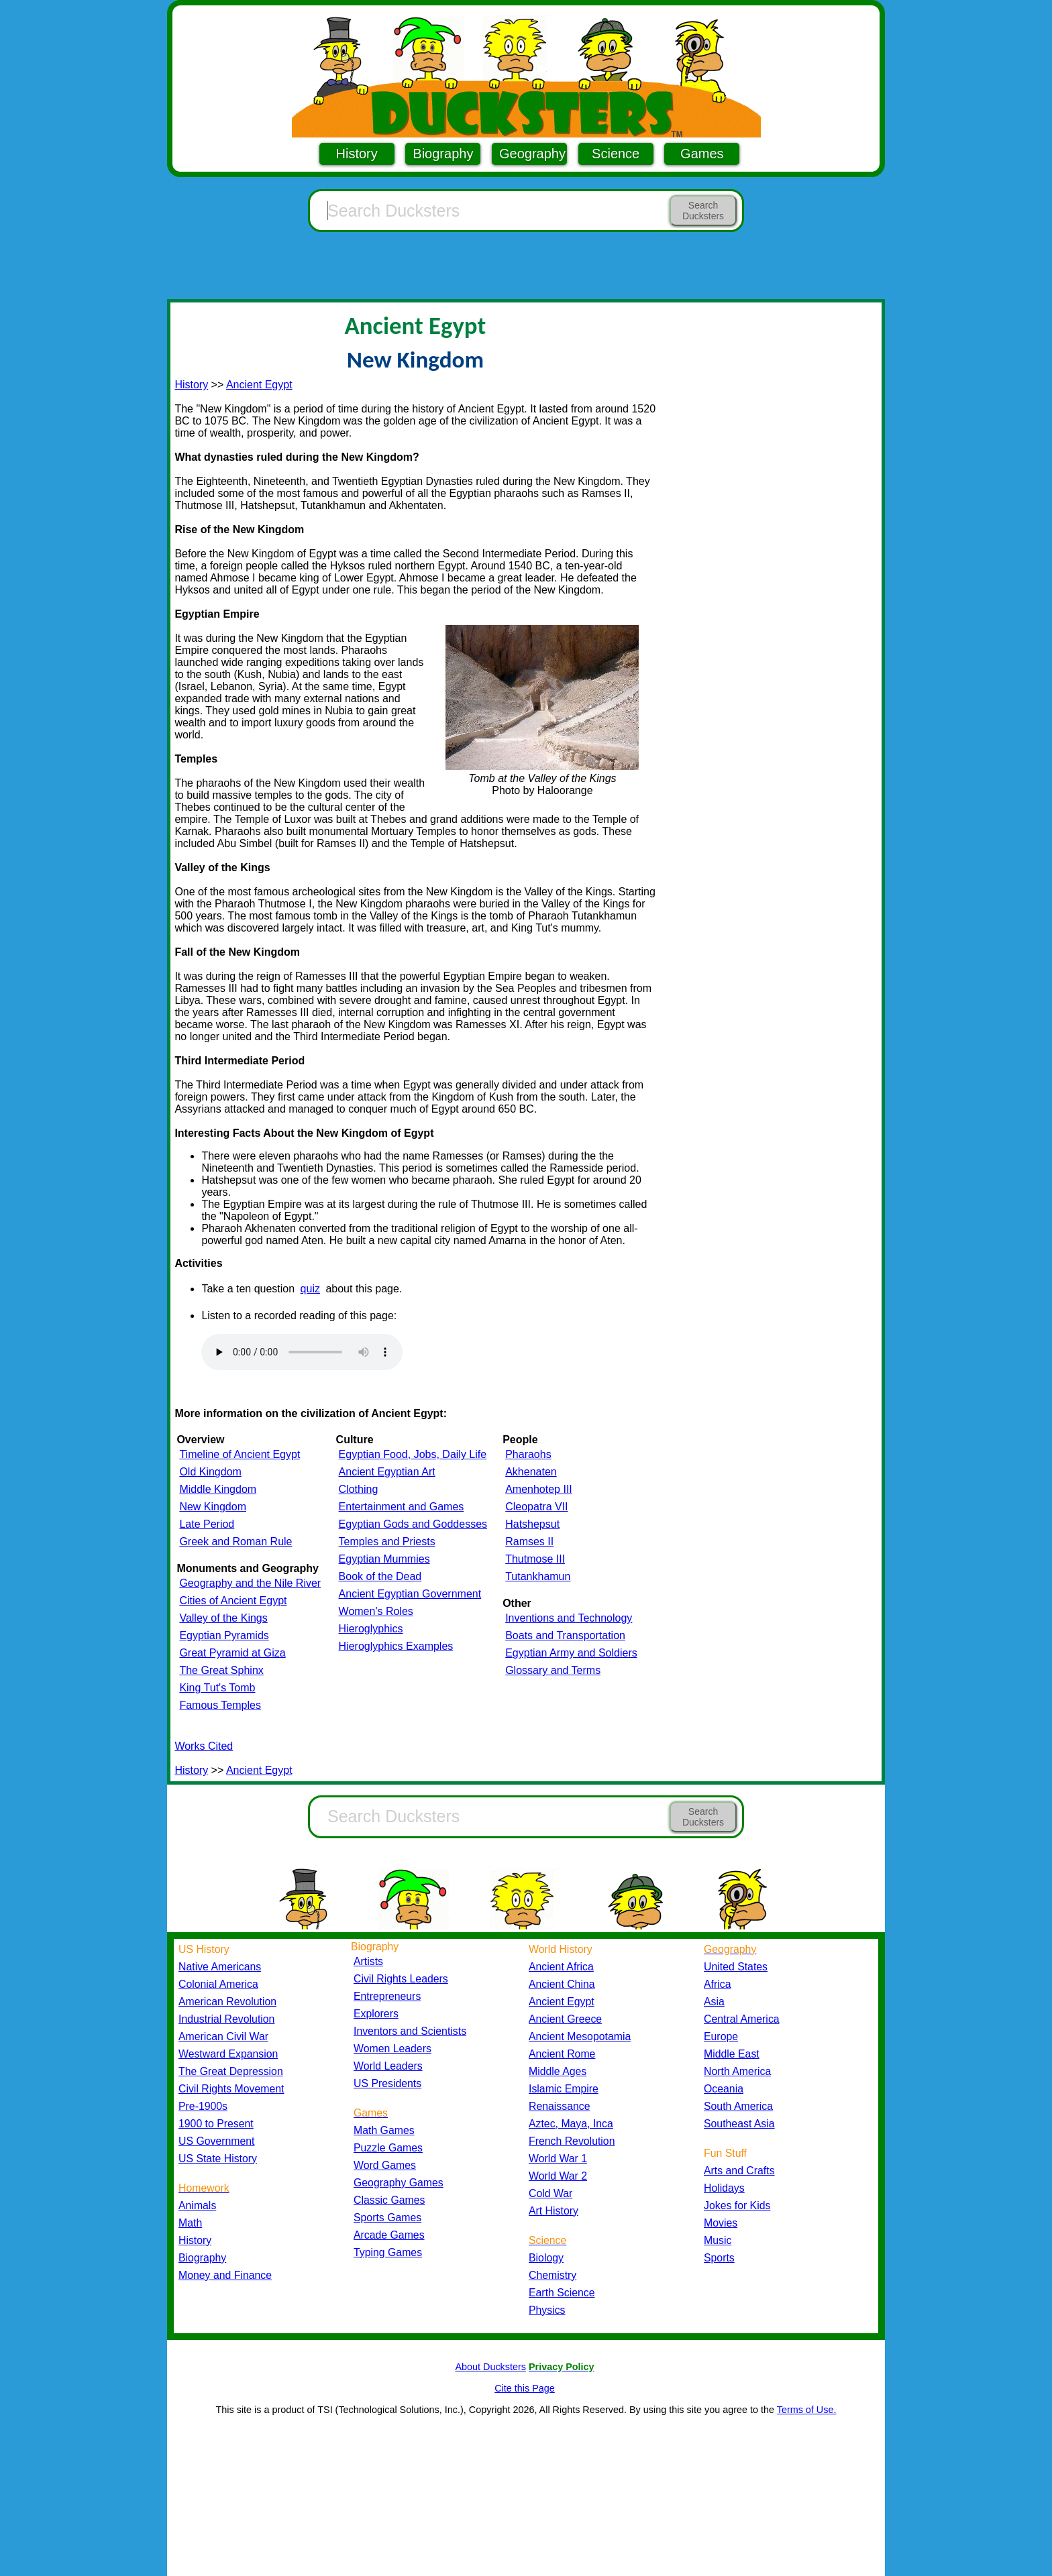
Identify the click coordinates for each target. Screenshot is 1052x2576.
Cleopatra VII (536, 1506)
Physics (547, 2310)
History (357, 153)
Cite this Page (524, 2388)
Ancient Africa (561, 1966)
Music (717, 2240)
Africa (717, 1984)
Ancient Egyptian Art (387, 1471)
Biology (546, 2257)
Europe (721, 2036)
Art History (553, 2211)
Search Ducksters (703, 210)
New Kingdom (212, 1506)
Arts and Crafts (739, 2170)
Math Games (384, 2130)
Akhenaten (531, 1471)
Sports (719, 2257)
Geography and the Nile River (250, 1583)
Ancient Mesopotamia (580, 2036)
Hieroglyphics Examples (396, 1646)
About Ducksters (490, 2366)
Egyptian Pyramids (223, 1635)
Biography (443, 153)
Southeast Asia (739, 2123)
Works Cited (203, 1746)
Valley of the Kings (223, 1618)
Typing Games (388, 2252)
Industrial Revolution (226, 2019)
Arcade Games (389, 2235)
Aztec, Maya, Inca (571, 2123)
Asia (714, 2001)
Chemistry (552, 2275)
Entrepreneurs (387, 1996)
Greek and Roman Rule (235, 1541)
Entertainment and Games (401, 1506)
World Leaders (388, 2066)
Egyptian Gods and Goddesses (413, 1524)
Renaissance (559, 2106)
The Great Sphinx (221, 1670)
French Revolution (572, 2141)
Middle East (731, 2054)
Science (615, 153)
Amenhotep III (538, 1489)
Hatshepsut (532, 1524)
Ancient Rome (562, 2054)
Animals (197, 2205)
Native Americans (219, 1966)
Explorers (376, 2013)
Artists (368, 1961)
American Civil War (223, 2036)
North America (737, 2071)
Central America (742, 2019)
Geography (532, 153)
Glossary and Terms (552, 1670)
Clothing (358, 1489)
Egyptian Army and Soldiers (571, 1653)
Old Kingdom (210, 1471)
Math (190, 2223)
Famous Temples (220, 1705)
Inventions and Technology (568, 1618)
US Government (216, 2141)
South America (738, 2106)
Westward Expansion (228, 2054)
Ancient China (562, 1984)
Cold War (550, 2193)
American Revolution (227, 2001)
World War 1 (558, 2158)
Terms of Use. (807, 2409)
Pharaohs (528, 1454)
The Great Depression (230, 2071)
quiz (310, 1288)
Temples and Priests (387, 1541)
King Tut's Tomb (217, 1687)
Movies (720, 2223)
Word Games (385, 2165)
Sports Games (387, 2217)
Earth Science (562, 2292)
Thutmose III (535, 1559)
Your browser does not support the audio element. (302, 1352)
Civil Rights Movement (231, 2088)
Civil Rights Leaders (401, 1978)
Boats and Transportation (565, 1635)
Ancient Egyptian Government (410, 1594)
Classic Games (389, 2200)
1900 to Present (216, 2123)
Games (701, 153)
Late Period (206, 1524)
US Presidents (387, 2083)
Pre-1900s (202, 2106)
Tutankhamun (537, 1576)
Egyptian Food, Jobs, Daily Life (413, 1454)
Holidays (724, 2188)
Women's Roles (376, 1611)
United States (736, 1966)
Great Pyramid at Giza (232, 1653)
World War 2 (558, 2176)
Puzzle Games (388, 2147)
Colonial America (218, 1984)
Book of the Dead (380, 1576)
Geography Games (398, 2182)
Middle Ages (557, 2071)
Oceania (723, 2088)
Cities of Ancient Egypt (232, 1600)
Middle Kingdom (217, 1489)
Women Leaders (392, 2048)
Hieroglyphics (371, 1628)
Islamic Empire (563, 2088)
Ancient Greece (565, 2019)
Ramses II (529, 1541)
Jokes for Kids (737, 2205)
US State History (217, 2158)
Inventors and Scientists (410, 2031)
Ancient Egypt (259, 384)
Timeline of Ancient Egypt (239, 1454)
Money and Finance (225, 2275)
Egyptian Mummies (384, 1559)
